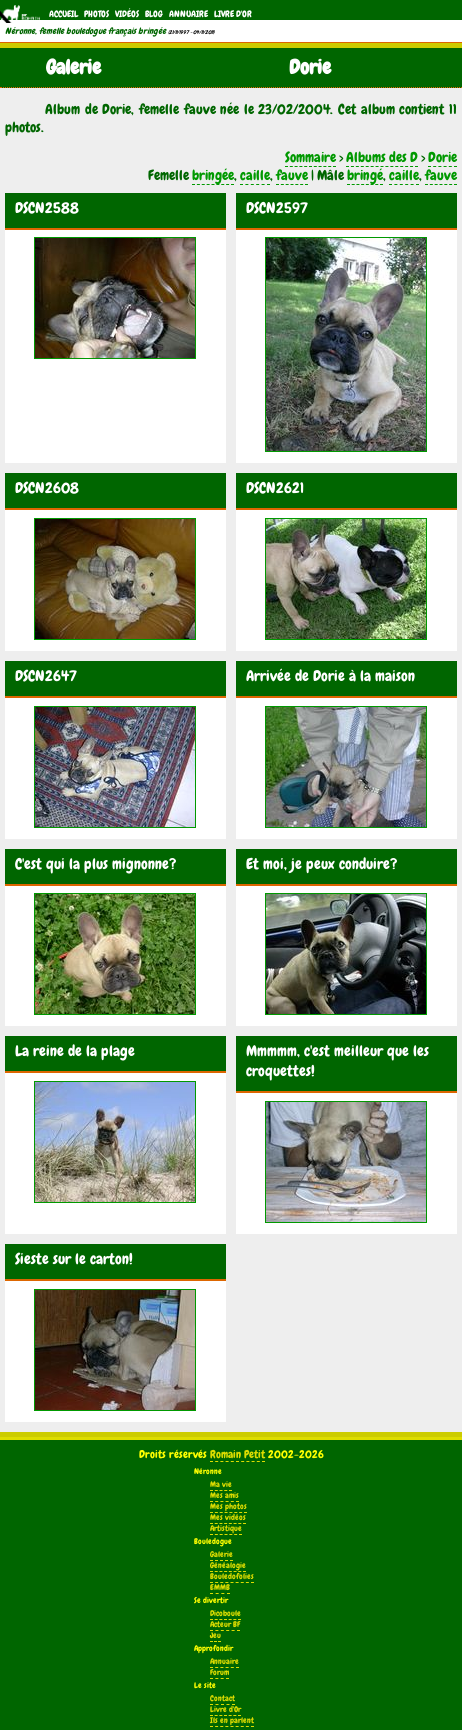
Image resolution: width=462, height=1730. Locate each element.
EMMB (220, 1587)
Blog (154, 14)
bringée (213, 175)
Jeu (215, 1635)
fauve (292, 175)
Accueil (63, 14)
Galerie (221, 1554)
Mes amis (224, 1495)
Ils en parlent (232, 1720)
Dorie (442, 157)
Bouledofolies (232, 1576)
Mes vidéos (228, 1517)
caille (255, 175)
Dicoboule (225, 1613)
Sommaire (310, 157)
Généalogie (228, 1565)
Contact (222, 1698)
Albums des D (382, 157)
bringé (365, 175)
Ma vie (221, 1484)
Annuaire (188, 14)
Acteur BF (225, 1624)
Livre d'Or (233, 14)
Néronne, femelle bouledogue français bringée (85, 31)
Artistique (226, 1528)
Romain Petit (237, 1454)
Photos (96, 14)
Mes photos (228, 1506)
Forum (219, 1672)
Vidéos (127, 14)
